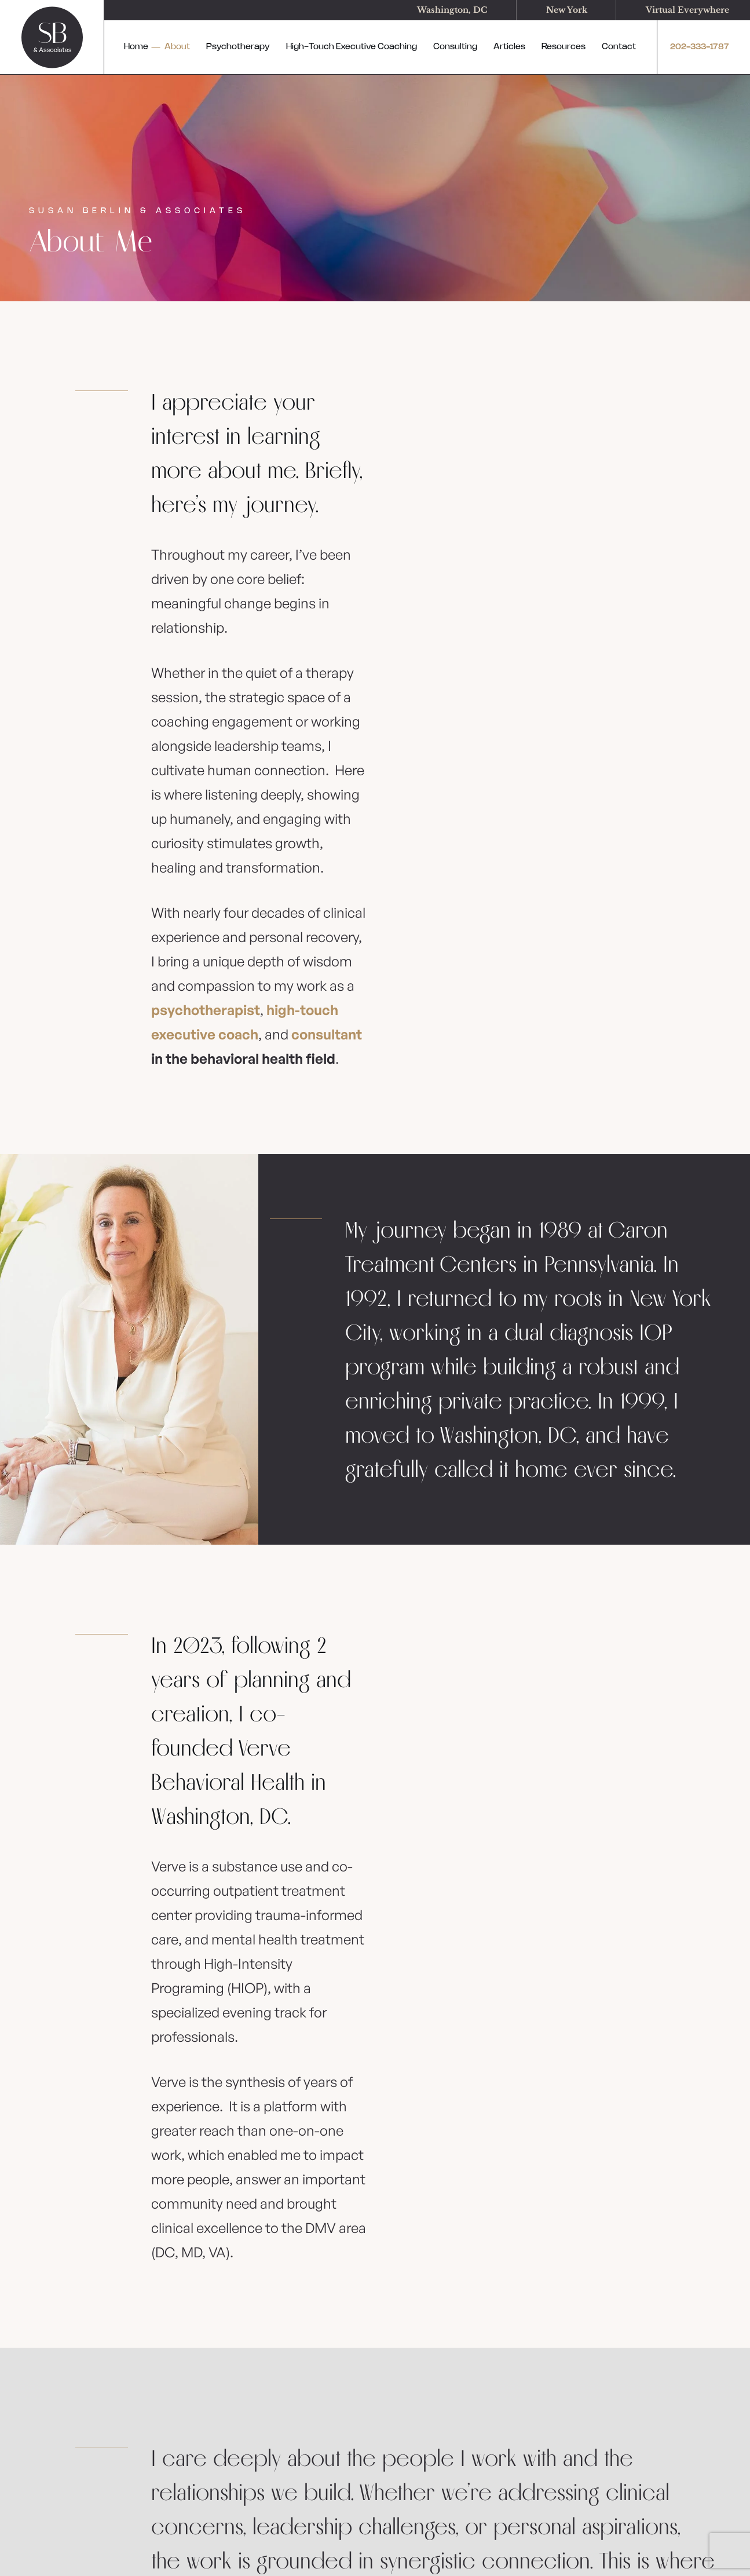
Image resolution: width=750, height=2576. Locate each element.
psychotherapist (205, 1010)
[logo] (52, 37)
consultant (326, 1034)
